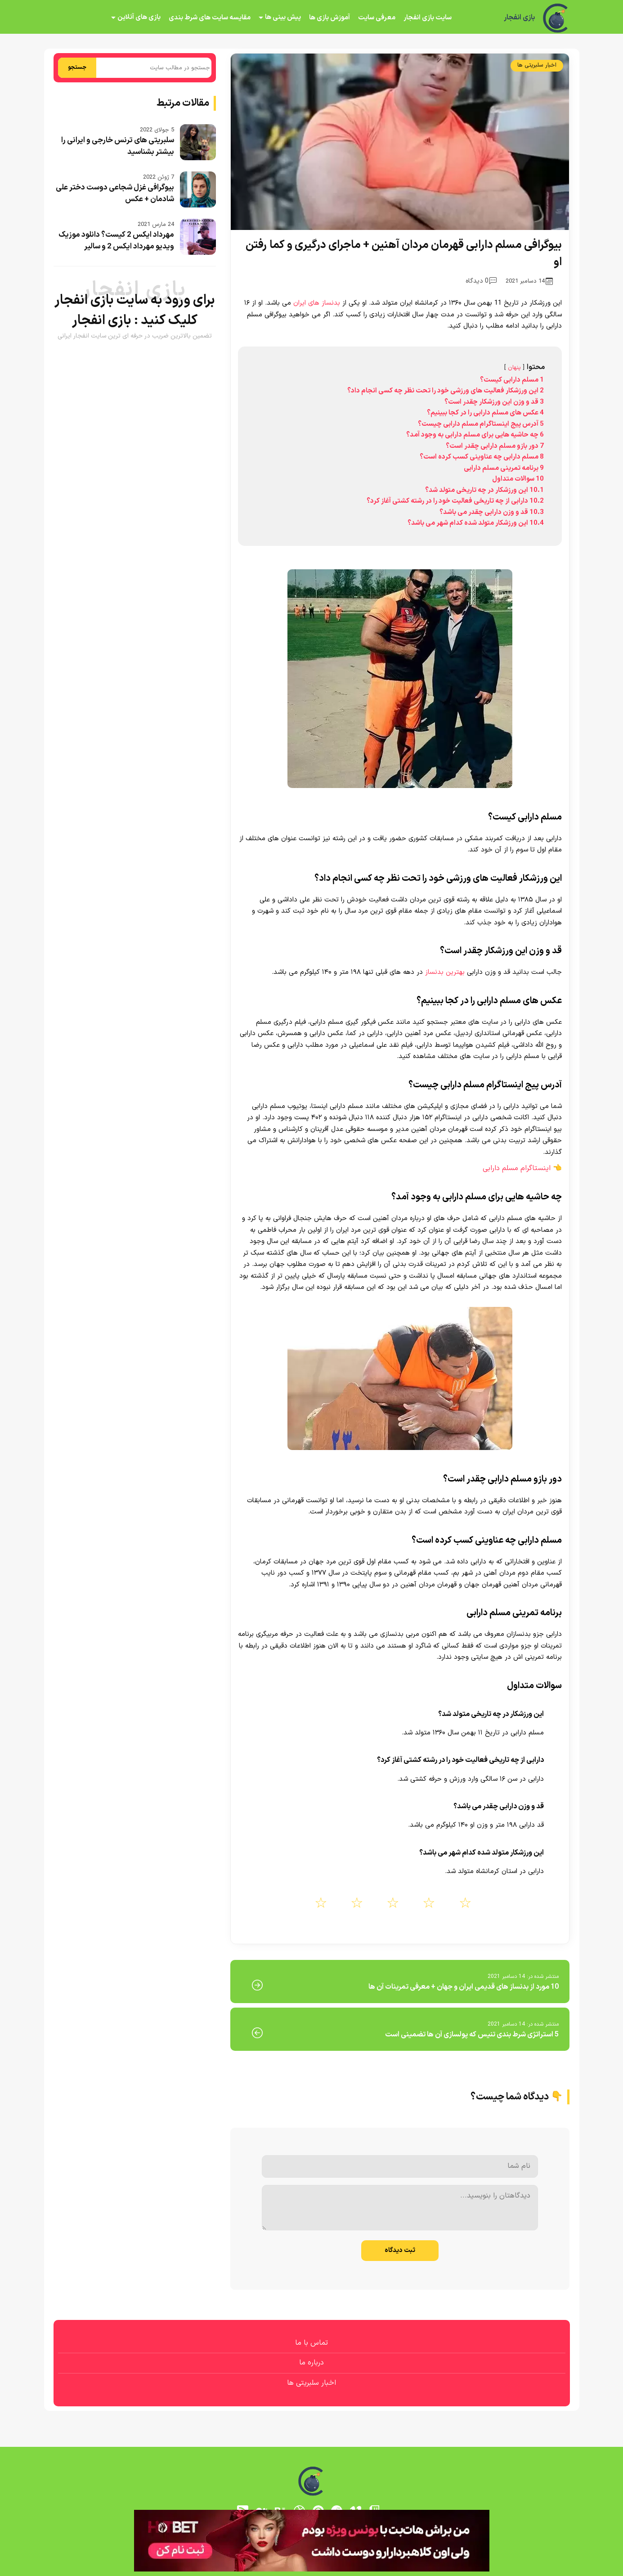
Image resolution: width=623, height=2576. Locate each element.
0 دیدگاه (481, 281)
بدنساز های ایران (316, 303)
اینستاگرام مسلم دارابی (517, 1168)
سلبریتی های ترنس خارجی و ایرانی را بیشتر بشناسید (117, 146)
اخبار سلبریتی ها (536, 65)
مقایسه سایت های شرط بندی (210, 18)
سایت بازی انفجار (427, 18)
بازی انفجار (519, 18)
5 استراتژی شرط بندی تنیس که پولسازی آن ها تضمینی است (472, 2034)
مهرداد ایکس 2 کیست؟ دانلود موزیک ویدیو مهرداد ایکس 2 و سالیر (116, 240)
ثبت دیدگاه (400, 2250)
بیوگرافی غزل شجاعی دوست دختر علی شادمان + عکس (115, 193)
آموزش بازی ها (329, 18)
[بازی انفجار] (556, 18)
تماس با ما (311, 2342)
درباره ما (311, 2362)
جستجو (77, 67)
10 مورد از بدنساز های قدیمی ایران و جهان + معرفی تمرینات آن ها (463, 1987)
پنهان (514, 367)
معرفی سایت (376, 18)
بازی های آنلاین (139, 17)
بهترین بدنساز (445, 972)
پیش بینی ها (283, 17)
